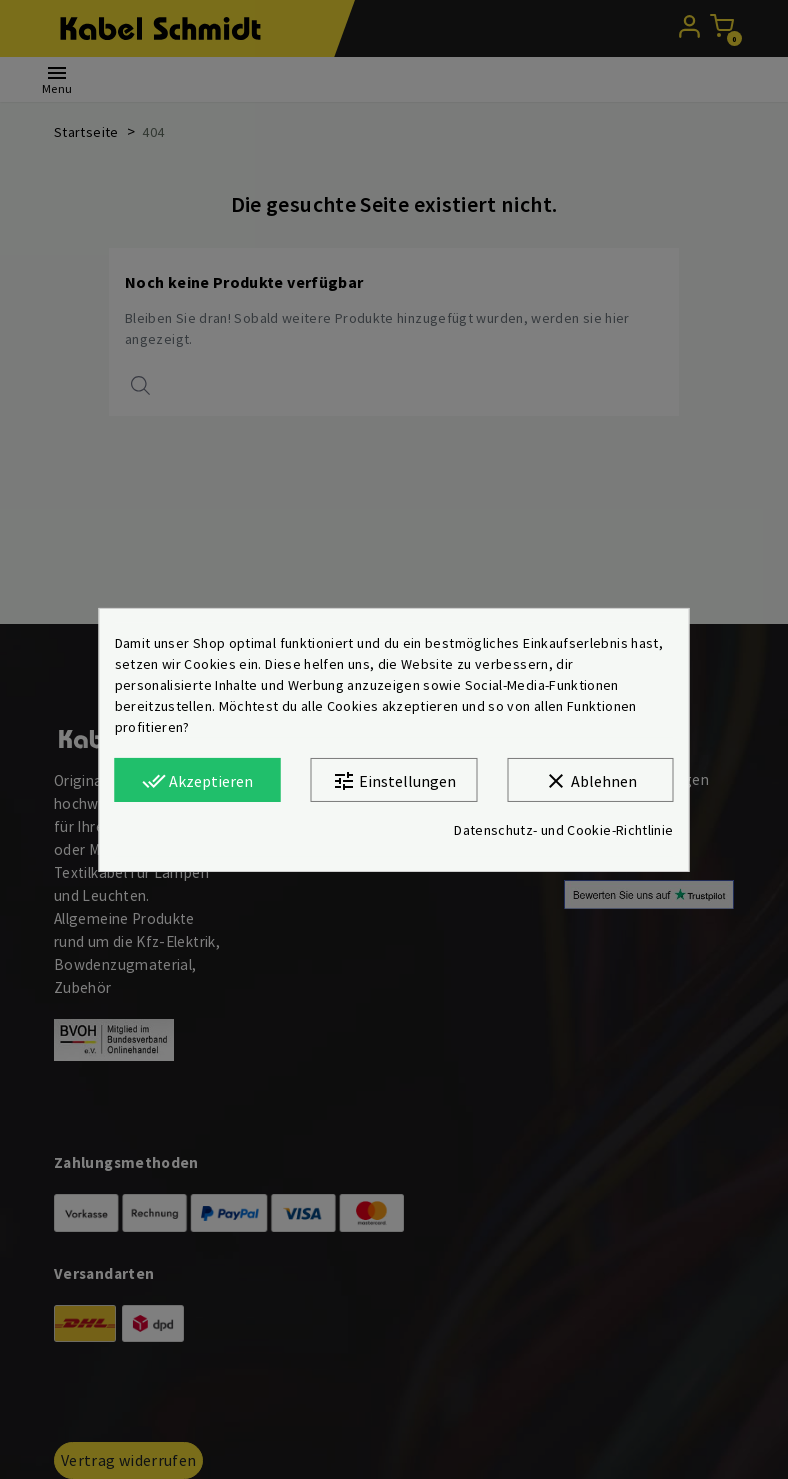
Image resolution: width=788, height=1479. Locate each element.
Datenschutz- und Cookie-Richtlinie (563, 830)
